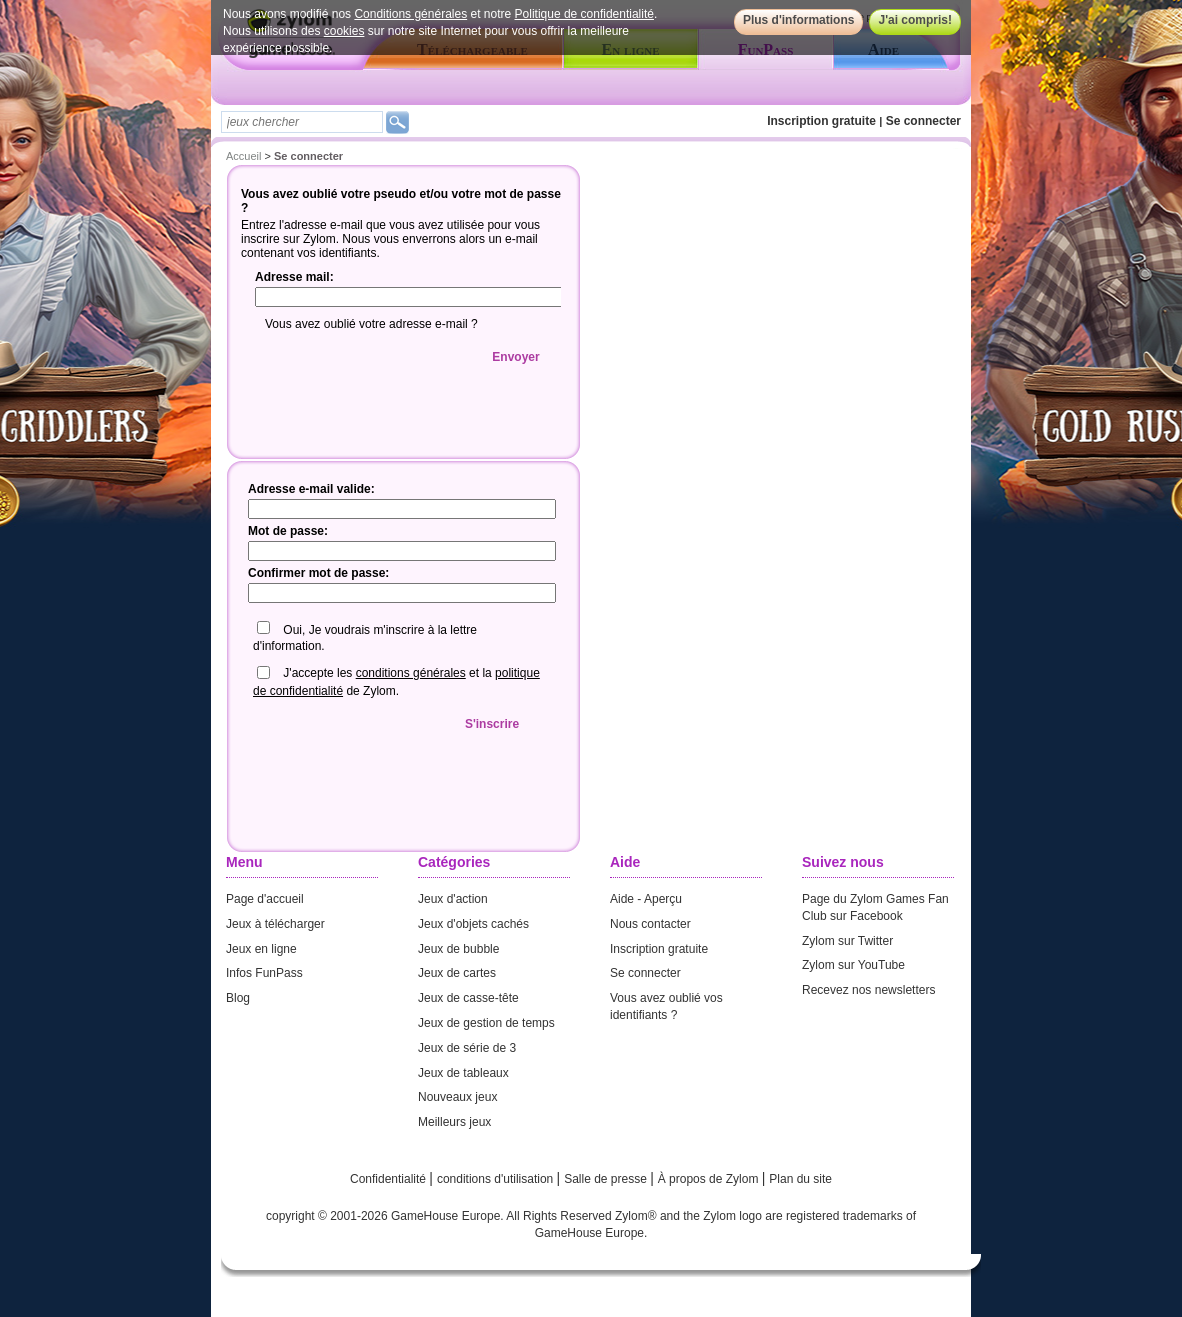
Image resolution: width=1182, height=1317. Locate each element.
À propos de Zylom (710, 1179)
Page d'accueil (265, 899)
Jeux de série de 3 (467, 1048)
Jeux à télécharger (275, 924)
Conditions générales (410, 14)
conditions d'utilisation (497, 1179)
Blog (238, 998)
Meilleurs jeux (454, 1122)
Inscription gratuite (821, 121)
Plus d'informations (799, 20)
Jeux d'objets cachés (473, 924)
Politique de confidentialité (584, 14)
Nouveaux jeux (457, 1097)
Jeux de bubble (458, 949)
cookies (344, 31)
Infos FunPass (264, 973)
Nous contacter (650, 924)
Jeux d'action (453, 899)
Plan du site (800, 1179)
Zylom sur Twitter (847, 941)
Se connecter (923, 121)
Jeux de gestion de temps (486, 1023)
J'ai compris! (915, 20)
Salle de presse (607, 1179)
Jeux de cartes (457, 973)
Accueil (243, 156)
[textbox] (302, 122)
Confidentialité (389, 1179)
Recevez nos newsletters (868, 990)
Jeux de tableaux (463, 1073)
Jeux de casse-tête (468, 998)
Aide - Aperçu (646, 899)
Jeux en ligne (261, 949)
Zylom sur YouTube (853, 965)
